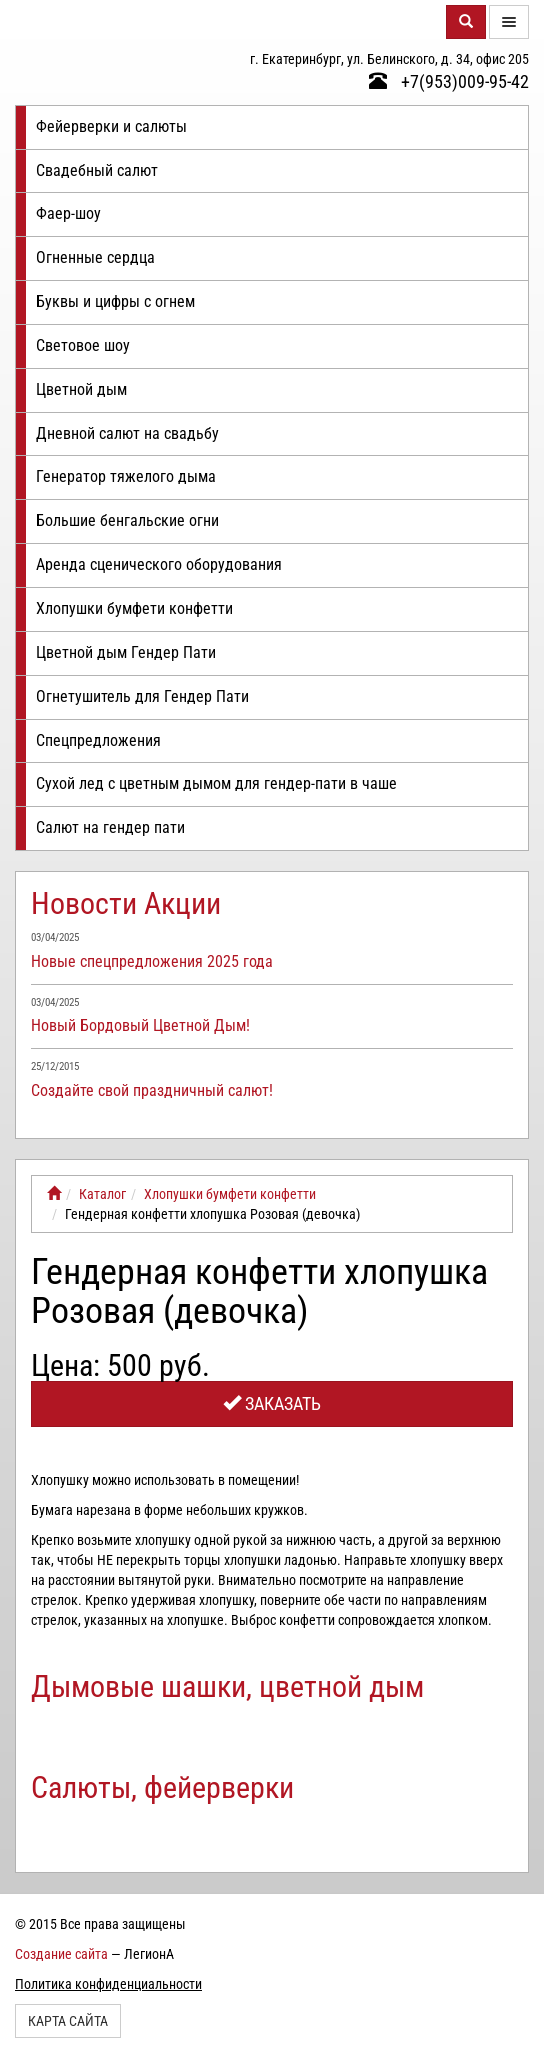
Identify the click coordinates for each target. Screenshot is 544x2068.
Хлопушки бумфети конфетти (134, 608)
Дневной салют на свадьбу (127, 433)
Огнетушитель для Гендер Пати (142, 696)
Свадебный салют (97, 170)
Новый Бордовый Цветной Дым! (140, 1025)
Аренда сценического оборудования (159, 564)
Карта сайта (68, 2021)
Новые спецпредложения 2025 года (152, 961)
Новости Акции (126, 903)
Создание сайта (61, 1954)
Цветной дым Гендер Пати (126, 652)
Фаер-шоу (68, 213)
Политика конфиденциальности (108, 1984)
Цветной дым (81, 389)
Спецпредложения (98, 740)
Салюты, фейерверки (162, 1787)
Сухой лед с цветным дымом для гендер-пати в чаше (216, 783)
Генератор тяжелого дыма (126, 476)
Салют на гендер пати (110, 827)
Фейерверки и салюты (111, 126)
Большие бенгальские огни (127, 520)
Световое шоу (83, 345)
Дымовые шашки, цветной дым (227, 1686)
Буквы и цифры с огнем (115, 301)
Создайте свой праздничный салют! (152, 1090)
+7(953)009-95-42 (449, 81)
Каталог (102, 1194)
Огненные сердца (95, 257)
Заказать (272, 1403)
